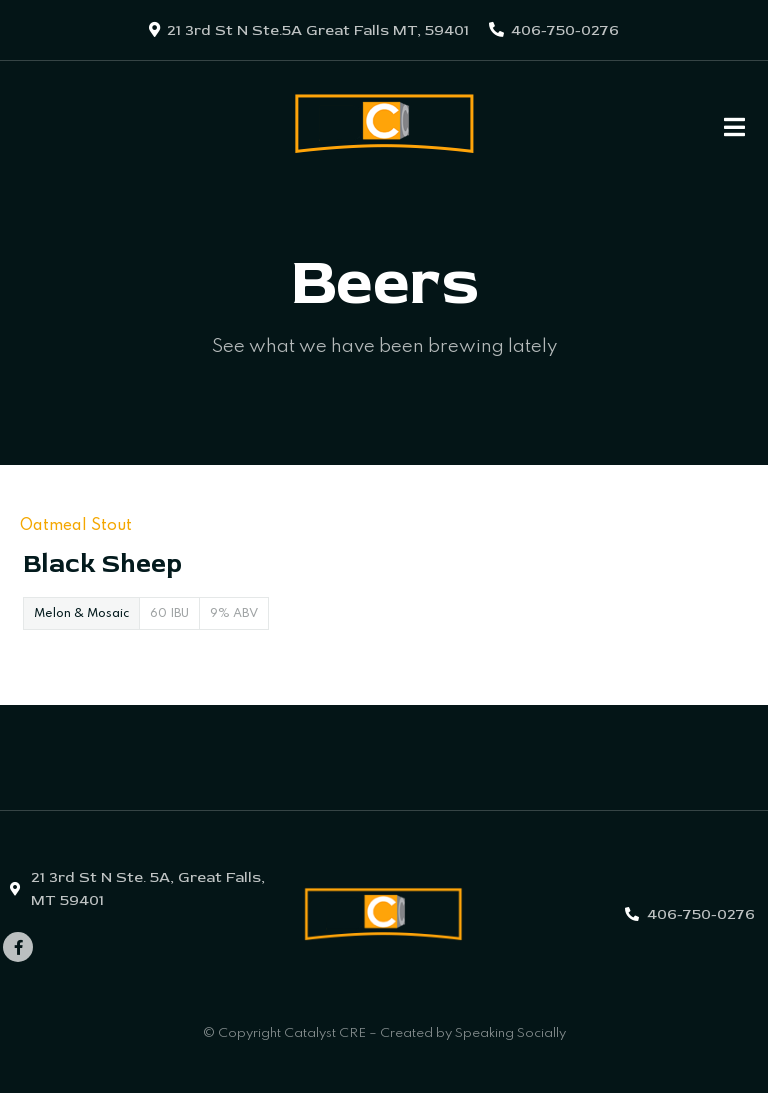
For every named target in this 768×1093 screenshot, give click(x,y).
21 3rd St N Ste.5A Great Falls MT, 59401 (318, 30)
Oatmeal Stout (76, 526)
